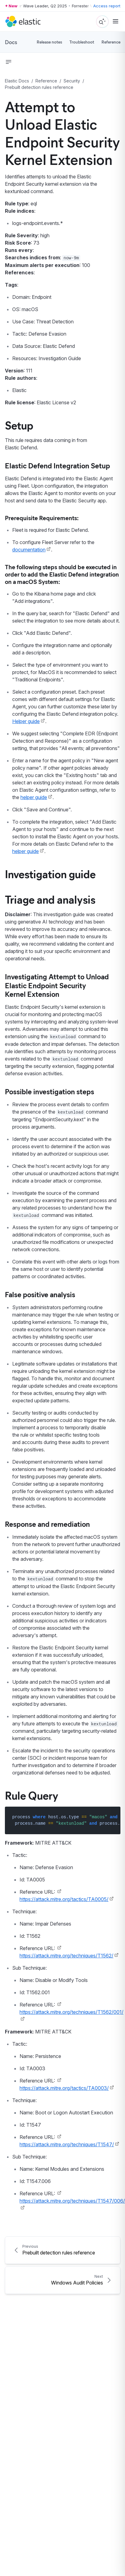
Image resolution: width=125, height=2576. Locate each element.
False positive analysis (40, 1294)
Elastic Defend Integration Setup (57, 465)
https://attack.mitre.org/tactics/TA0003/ (64, 2088)
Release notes (49, 42)
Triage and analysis (50, 899)
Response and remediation (47, 1524)
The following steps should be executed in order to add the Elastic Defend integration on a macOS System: (62, 573)
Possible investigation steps (49, 1091)
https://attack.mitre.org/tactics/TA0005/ (64, 1899)
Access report (106, 5)
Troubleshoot (81, 42)
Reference (110, 42)
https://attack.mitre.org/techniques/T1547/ (67, 2144)
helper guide (33, 797)
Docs (11, 42)
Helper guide (26, 721)
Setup (19, 424)
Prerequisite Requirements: (42, 517)
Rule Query (31, 1795)
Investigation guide (50, 873)
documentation (29, 550)
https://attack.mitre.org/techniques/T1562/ (66, 1956)
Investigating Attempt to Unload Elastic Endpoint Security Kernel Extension (57, 985)
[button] (8, 62)
